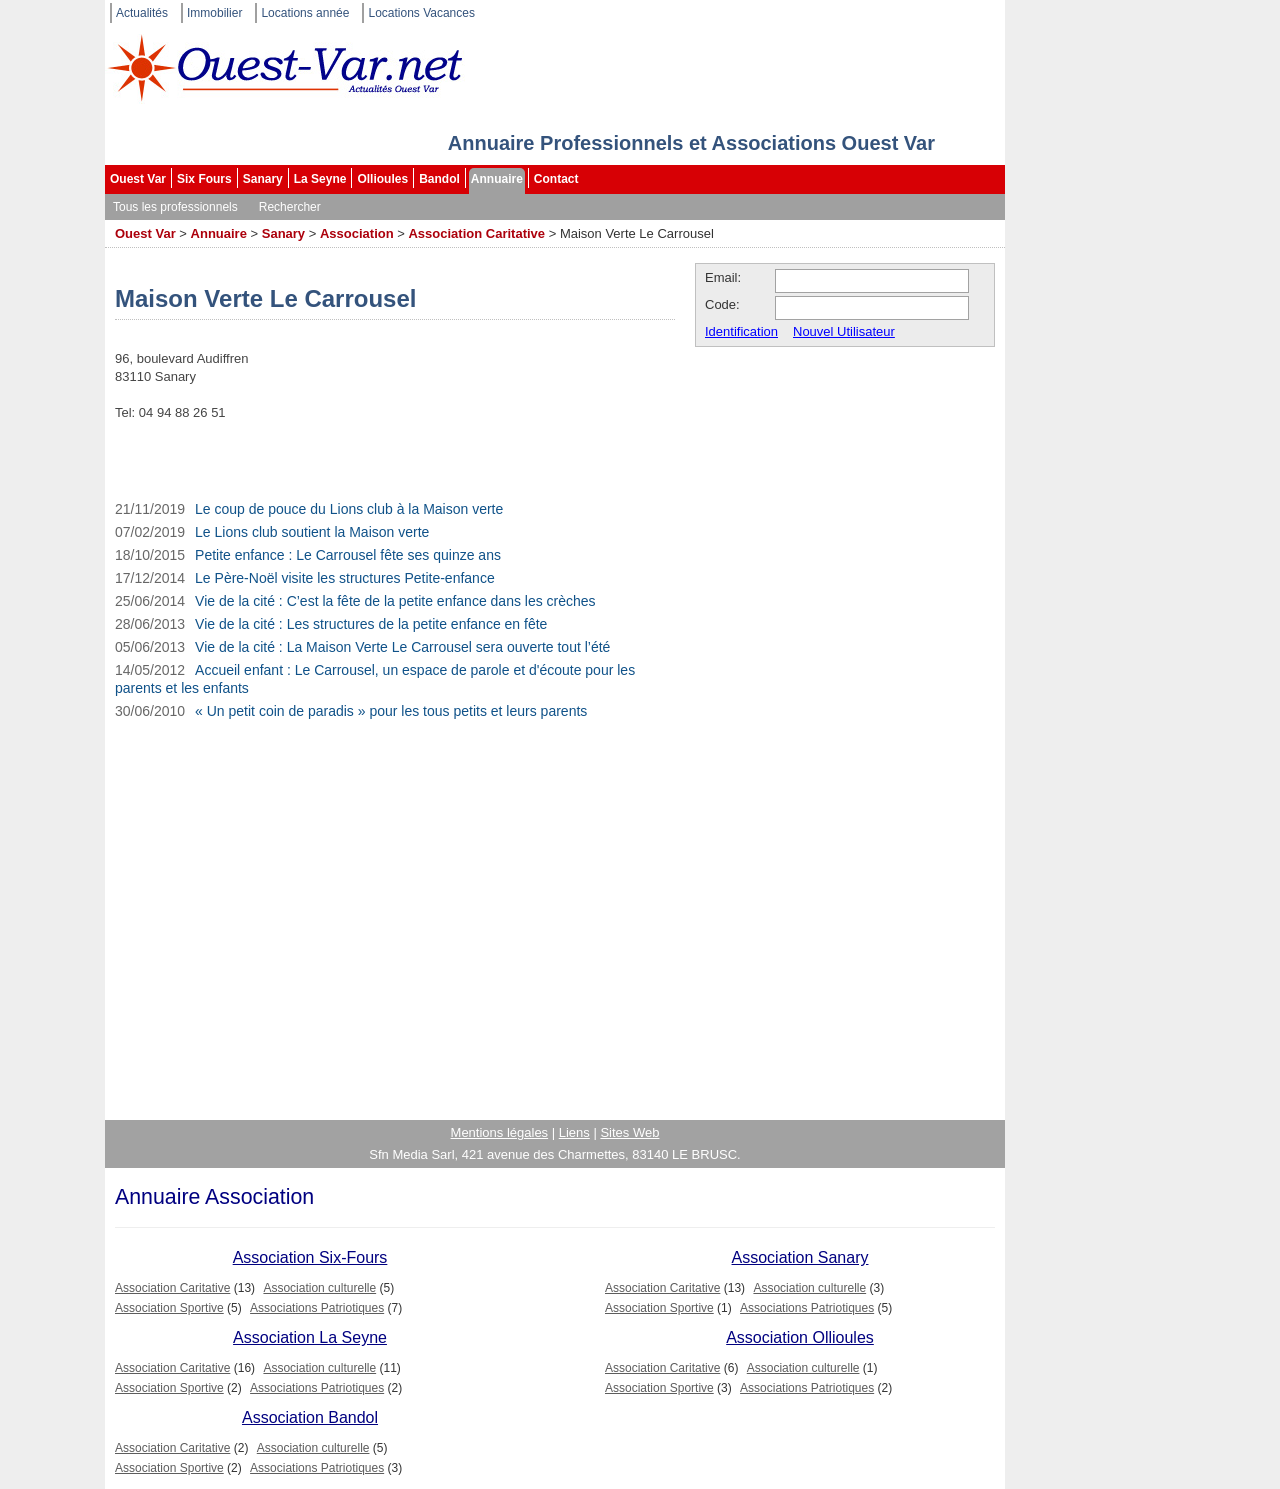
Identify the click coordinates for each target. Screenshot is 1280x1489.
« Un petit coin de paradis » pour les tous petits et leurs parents (391, 711)
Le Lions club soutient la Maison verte (312, 532)
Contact (556, 179)
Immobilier (214, 13)
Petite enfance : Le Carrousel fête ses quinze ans (348, 555)
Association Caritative (476, 233)
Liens (574, 1132)
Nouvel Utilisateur (844, 331)
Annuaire (497, 179)
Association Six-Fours (310, 1257)
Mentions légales (500, 1132)
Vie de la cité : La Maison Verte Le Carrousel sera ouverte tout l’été (402, 647)
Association (357, 233)
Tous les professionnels (175, 207)
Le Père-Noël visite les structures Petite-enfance (345, 578)
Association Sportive (169, 1308)
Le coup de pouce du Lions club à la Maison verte (349, 509)
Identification (741, 331)
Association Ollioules (800, 1337)
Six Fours (204, 179)
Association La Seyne (310, 1337)
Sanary (263, 179)
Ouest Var (138, 179)
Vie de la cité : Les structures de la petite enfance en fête (371, 624)
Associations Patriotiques (317, 1308)
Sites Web (629, 1132)
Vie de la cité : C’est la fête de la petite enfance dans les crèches (395, 601)
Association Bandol (310, 1417)
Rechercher (290, 207)
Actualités (142, 13)
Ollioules (382, 179)
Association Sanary (800, 1257)
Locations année (305, 13)
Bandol (439, 179)
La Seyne (320, 179)
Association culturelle (319, 1288)
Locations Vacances (421, 13)
